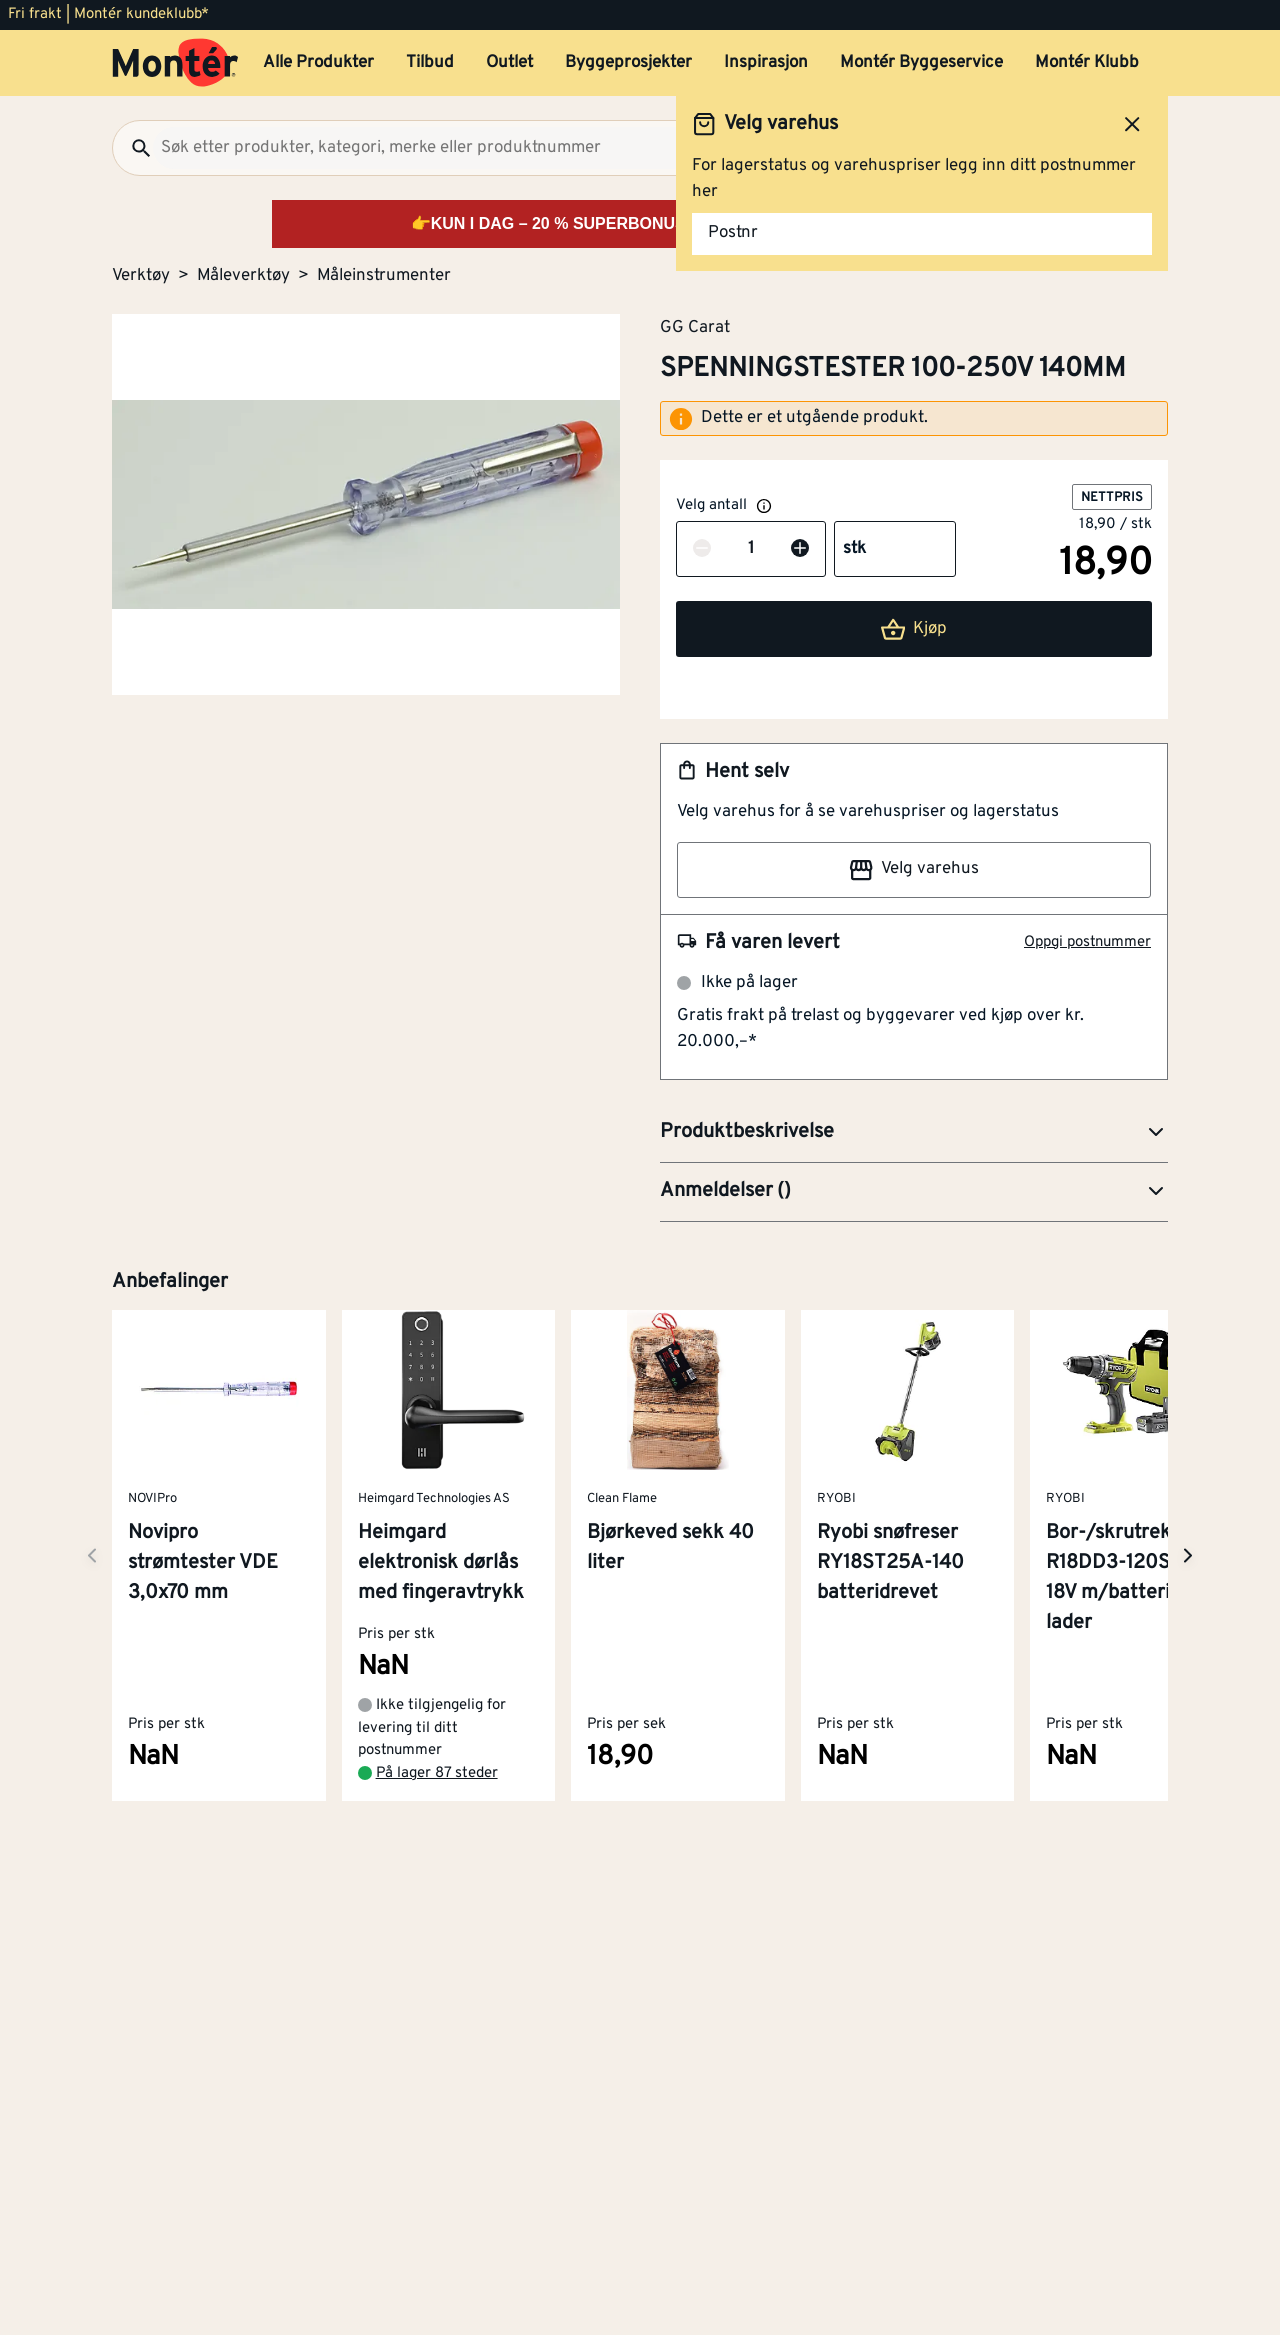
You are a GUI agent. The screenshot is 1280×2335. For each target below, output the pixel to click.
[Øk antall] (800, 550)
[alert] (914, 419)
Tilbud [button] (430, 63)
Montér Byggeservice (921, 63)
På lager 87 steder (437, 1773)
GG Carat (695, 327)
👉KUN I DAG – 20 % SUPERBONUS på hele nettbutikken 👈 (640, 223)
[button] (914, 1133)
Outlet (509, 63)
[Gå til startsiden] (175, 63)
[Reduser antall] (702, 550)
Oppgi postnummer (1087, 942)
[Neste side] (92, 1555)
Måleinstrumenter (384, 276)
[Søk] (133, 148)
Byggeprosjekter (628, 63)
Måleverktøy (243, 276)
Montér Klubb (1087, 63)
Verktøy (141, 276)
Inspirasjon (766, 63)
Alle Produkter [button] (318, 63)
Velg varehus (914, 870)
